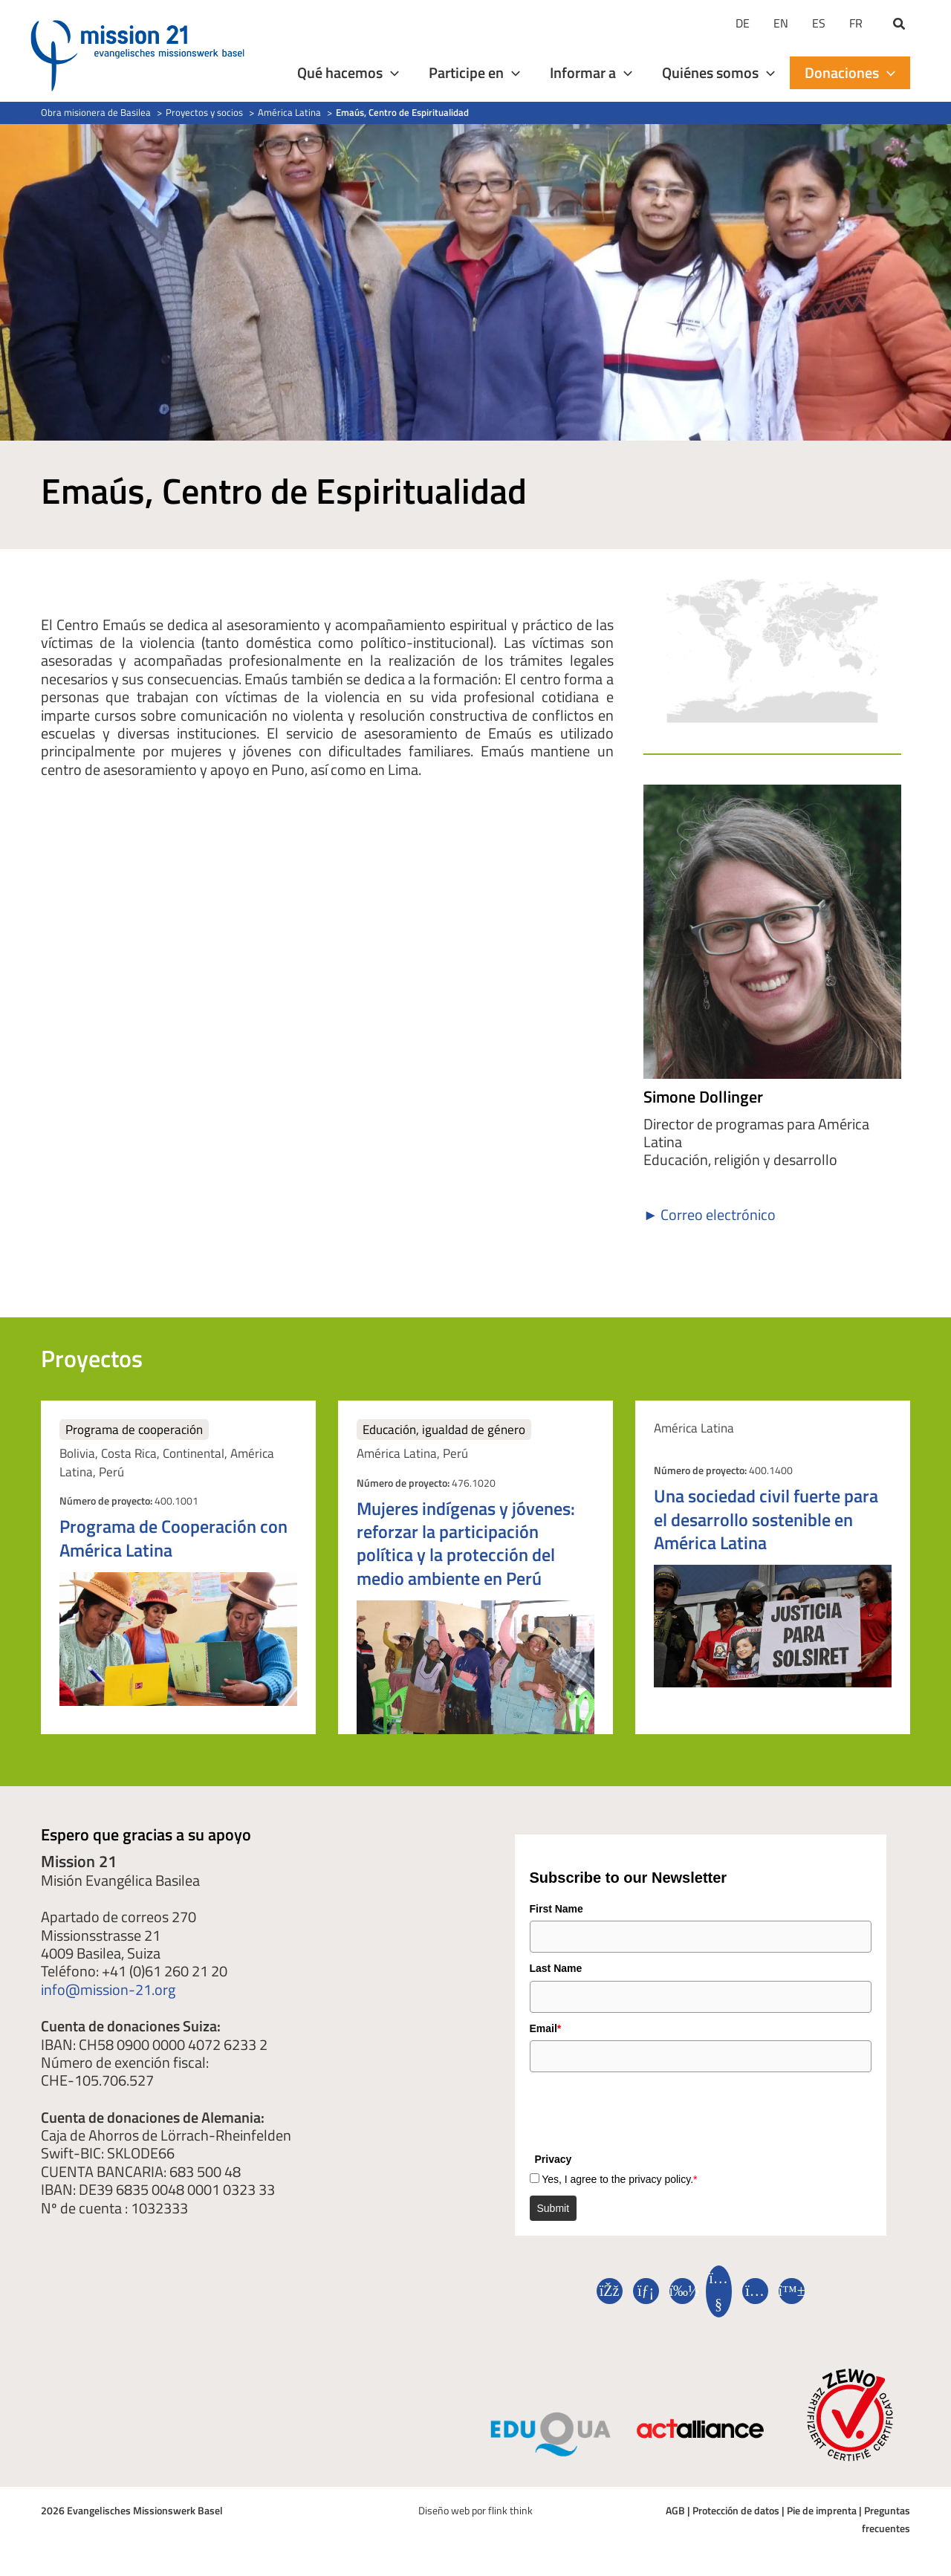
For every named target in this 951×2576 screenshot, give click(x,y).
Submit (553, 2208)
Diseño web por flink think (475, 2510)
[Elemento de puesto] (178, 1567)
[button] (899, 25)
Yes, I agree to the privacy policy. (619, 2179)
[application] (391, 72)
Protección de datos (735, 2510)
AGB (675, 2510)
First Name (556, 1909)
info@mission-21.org (108, 1989)
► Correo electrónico (709, 1214)
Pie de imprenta (822, 2510)
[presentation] (643, 2109)
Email (546, 2028)
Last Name (556, 1968)
